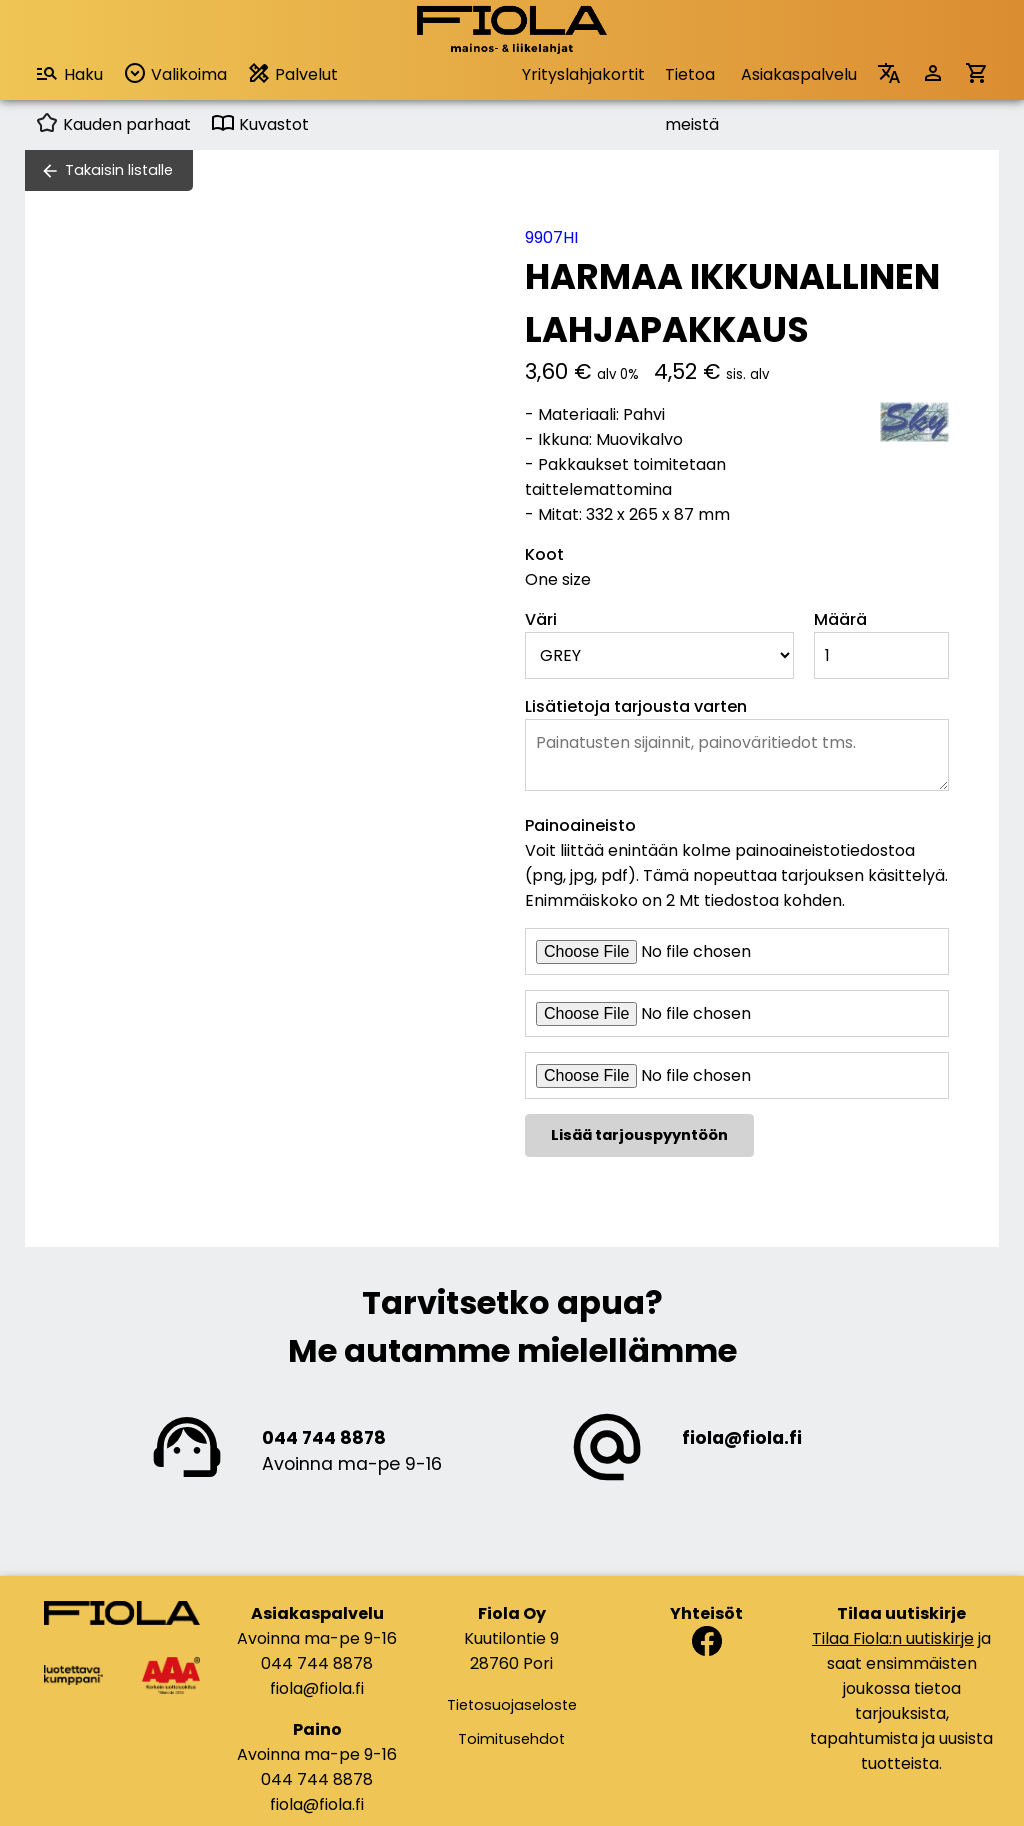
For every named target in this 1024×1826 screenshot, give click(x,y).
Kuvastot (260, 124)
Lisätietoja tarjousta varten (636, 706)
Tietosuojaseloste (512, 1705)
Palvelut (292, 73)
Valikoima (175, 73)
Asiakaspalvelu (799, 74)
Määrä (840, 619)
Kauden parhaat (113, 124)
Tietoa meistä (692, 81)
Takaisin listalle (119, 170)
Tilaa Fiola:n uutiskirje (893, 1638)
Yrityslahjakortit (583, 74)
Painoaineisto (580, 825)
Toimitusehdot (511, 1739)
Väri (541, 619)
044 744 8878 (324, 1438)
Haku (69, 73)
